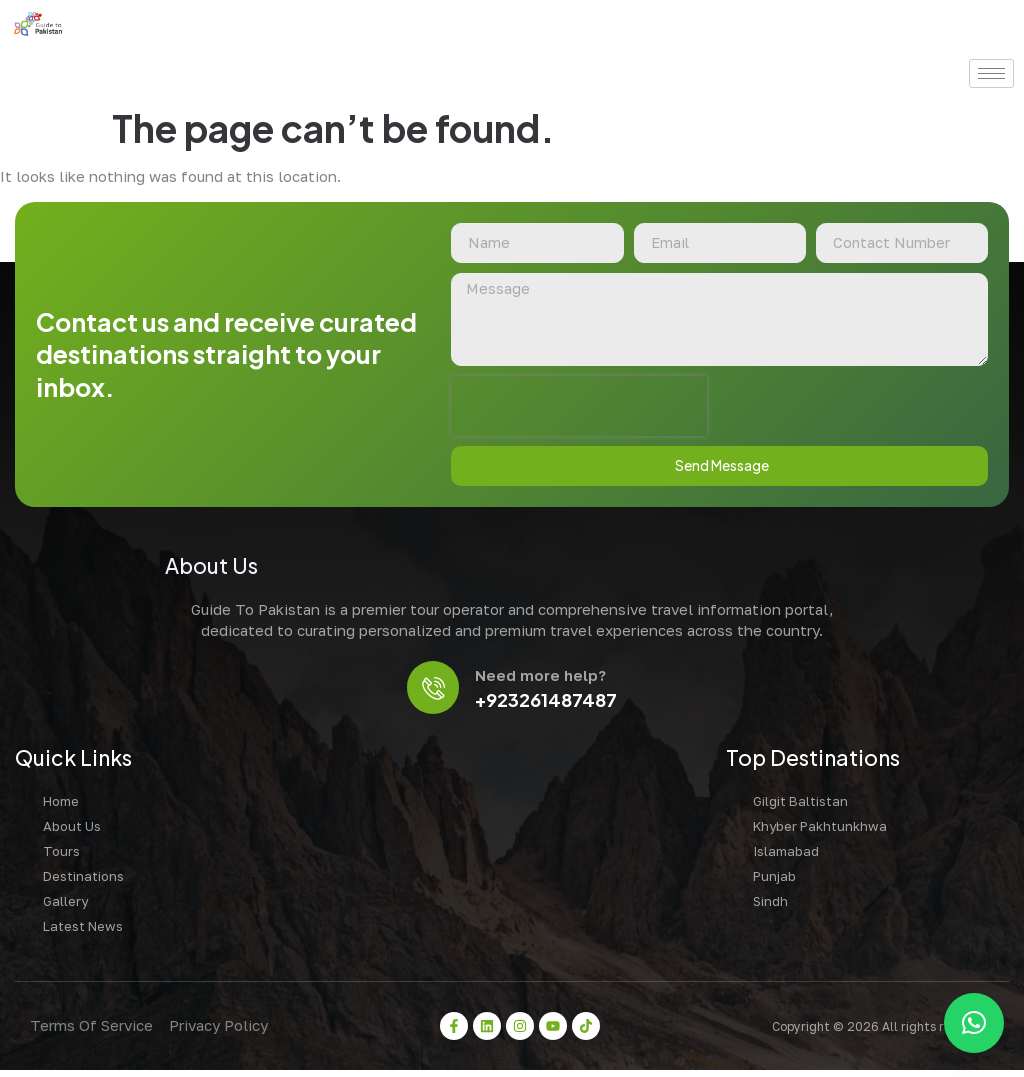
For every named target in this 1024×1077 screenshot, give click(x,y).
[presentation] (579, 409)
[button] (974, 1023)
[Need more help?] (433, 692)
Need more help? (543, 680)
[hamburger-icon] (991, 73)
